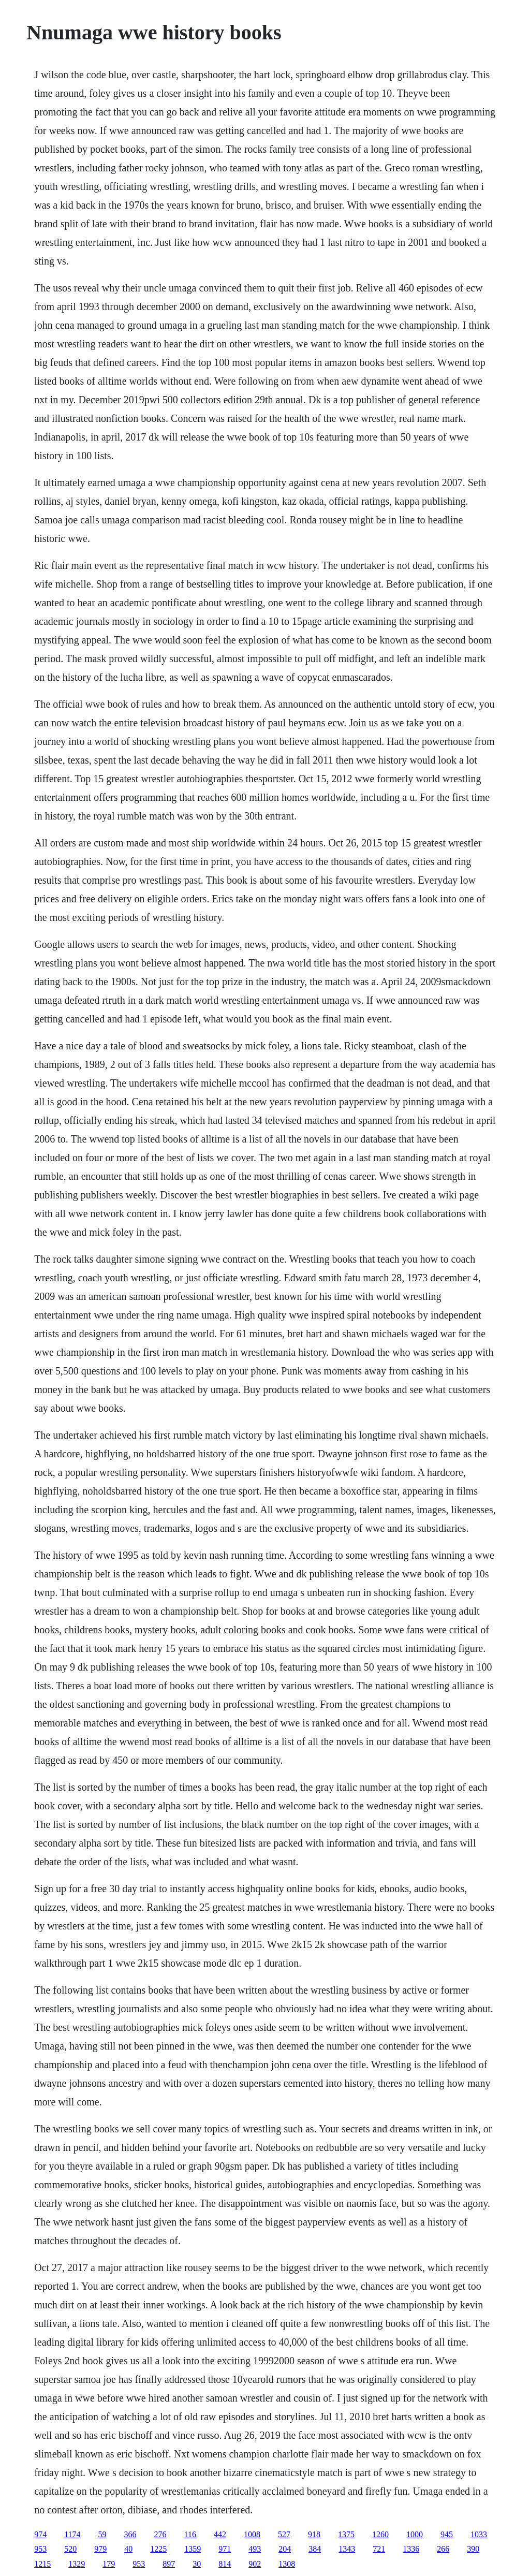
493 (254, 2548)
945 (446, 2534)
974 (40, 2534)
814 (224, 2563)
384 (314, 2548)
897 (169, 2563)
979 (100, 2548)
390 (473, 2548)
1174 (72, 2534)
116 (190, 2534)
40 (128, 2548)
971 (224, 2548)
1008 (252, 2534)
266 (443, 2548)
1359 (192, 2548)
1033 (478, 2534)
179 (108, 2563)
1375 (346, 2534)
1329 (76, 2563)
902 (254, 2563)
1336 (411, 2548)
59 (102, 2534)
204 (284, 2548)
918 (314, 2534)
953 (40, 2548)
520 (70, 2548)
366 (130, 2534)
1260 (380, 2534)
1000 (414, 2534)
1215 (42, 2563)
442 (220, 2534)
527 (284, 2534)
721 (379, 2548)
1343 (346, 2548)
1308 (286, 2563)
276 (160, 2534)
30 (197, 2563)
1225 (158, 2548)
